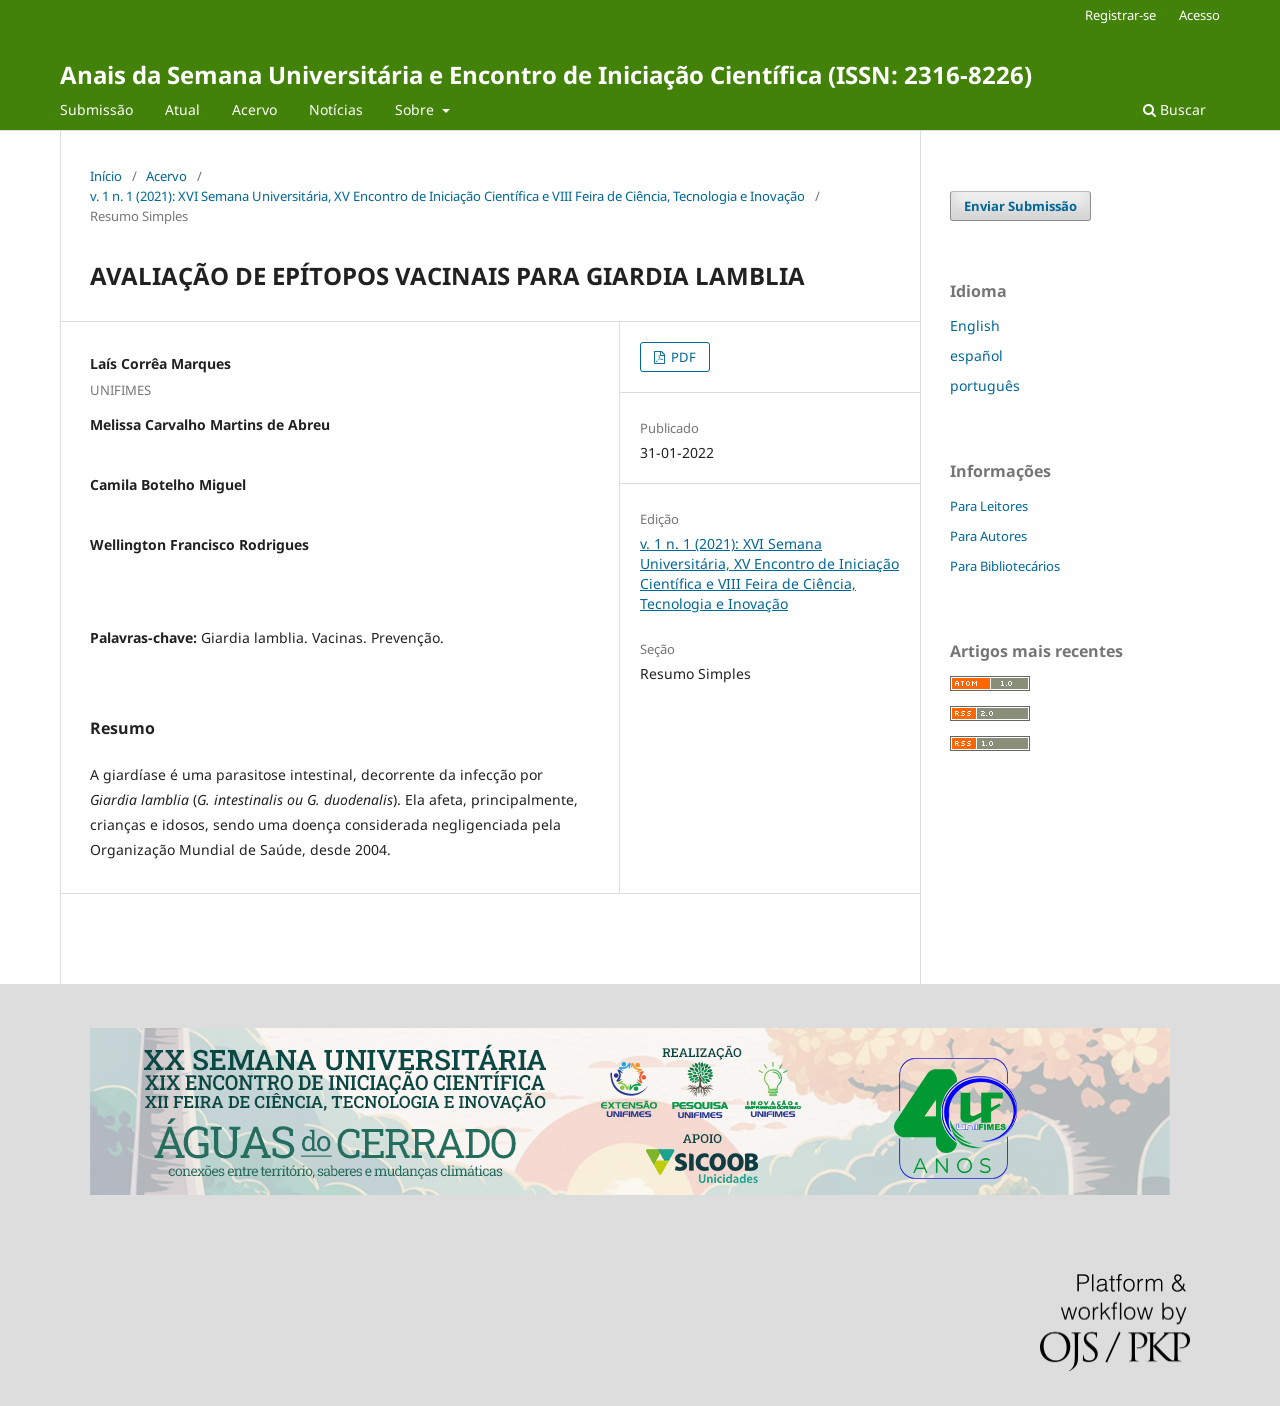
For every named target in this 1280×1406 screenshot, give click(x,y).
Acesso (1199, 15)
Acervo (254, 109)
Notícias (336, 109)
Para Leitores (989, 506)
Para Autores (988, 536)
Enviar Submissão (1020, 206)
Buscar (1174, 109)
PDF (682, 357)
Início (106, 176)
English (975, 325)
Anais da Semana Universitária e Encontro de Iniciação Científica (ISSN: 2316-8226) (546, 74)
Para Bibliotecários (1005, 566)
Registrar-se (1120, 15)
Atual (182, 109)
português (985, 385)
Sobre (416, 109)
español (976, 355)
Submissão (96, 109)
